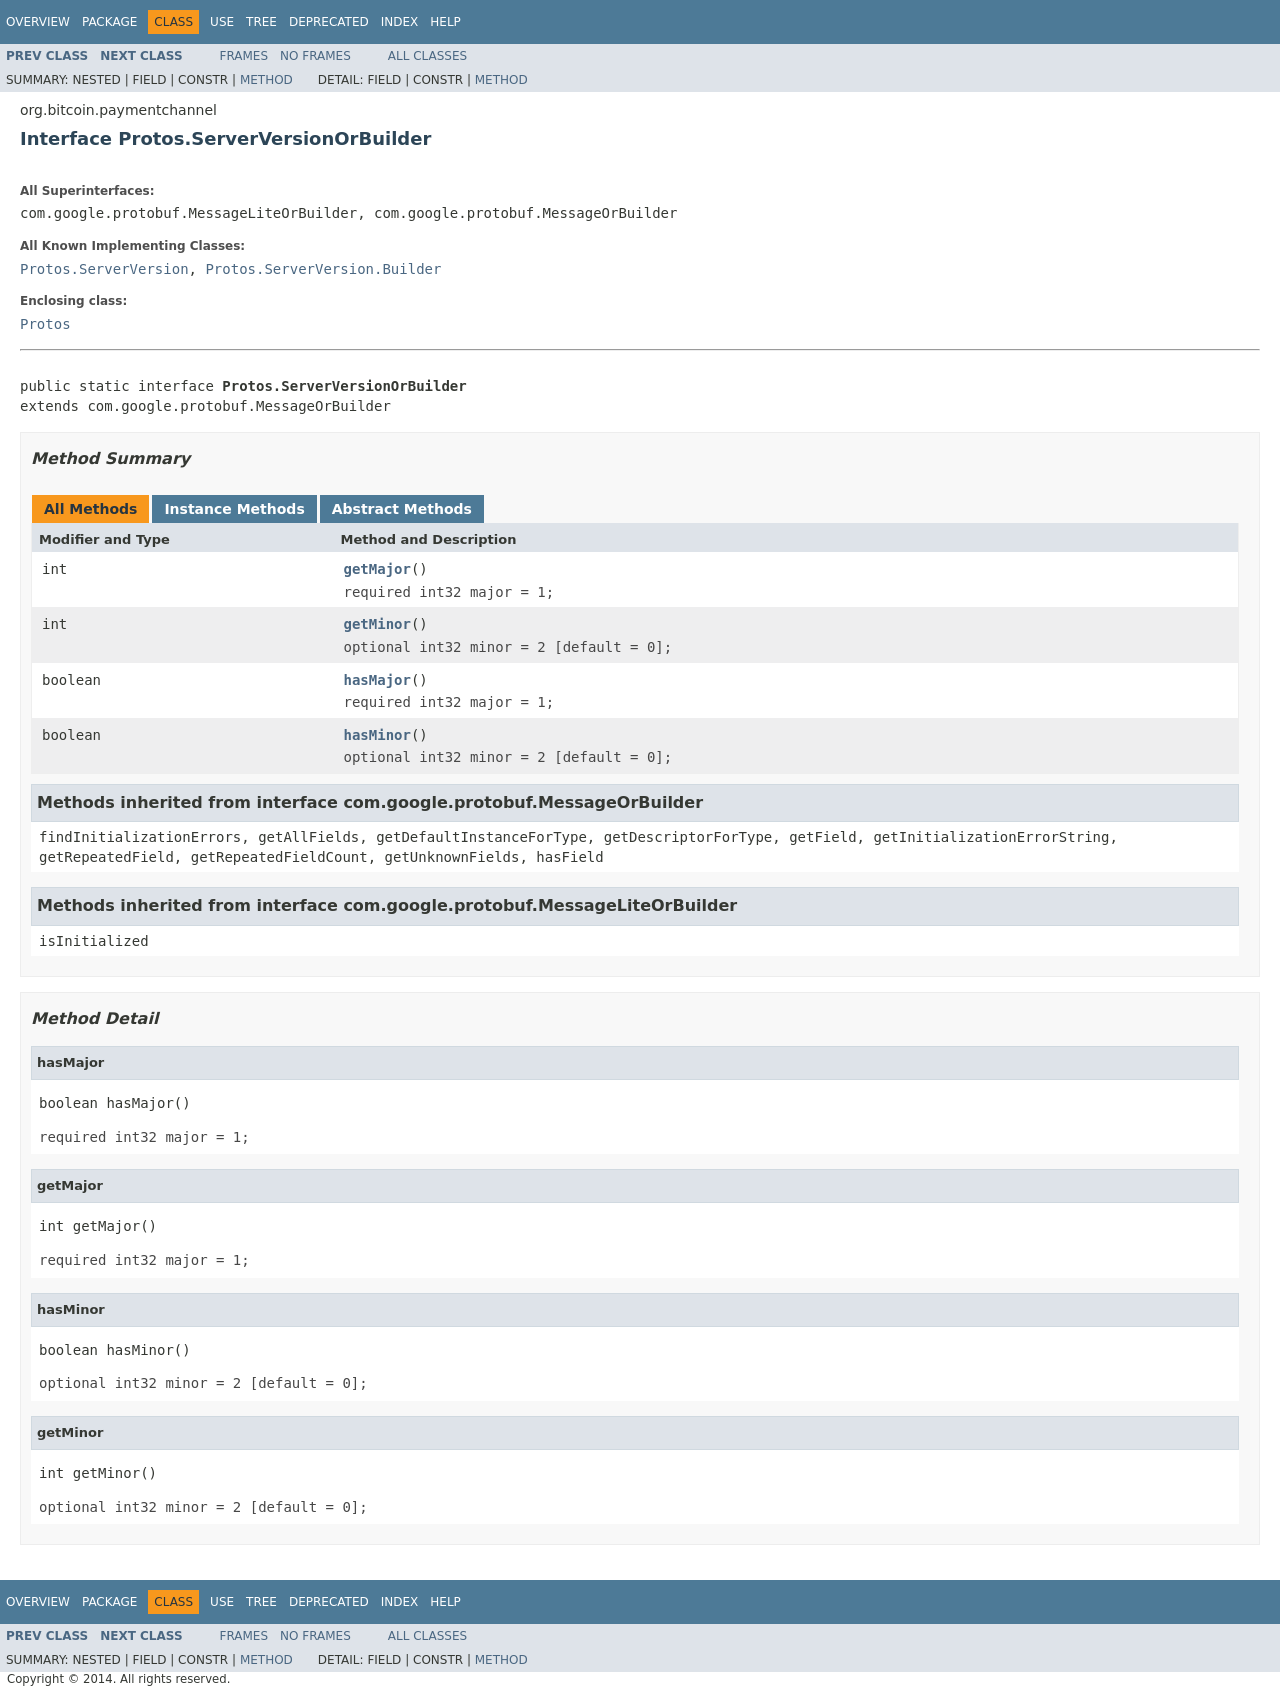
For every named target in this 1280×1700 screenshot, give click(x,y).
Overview (38, 22)
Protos (45, 324)
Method (266, 80)
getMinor (377, 624)
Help (445, 22)
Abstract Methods (402, 509)
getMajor (377, 569)
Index (400, 22)
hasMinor (377, 735)
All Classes (427, 56)
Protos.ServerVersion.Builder (323, 269)
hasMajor (377, 680)
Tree (261, 22)
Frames (244, 56)
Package (109, 22)
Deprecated (329, 22)
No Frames (315, 56)
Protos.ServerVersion (104, 269)
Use (222, 22)
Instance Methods (234, 509)
